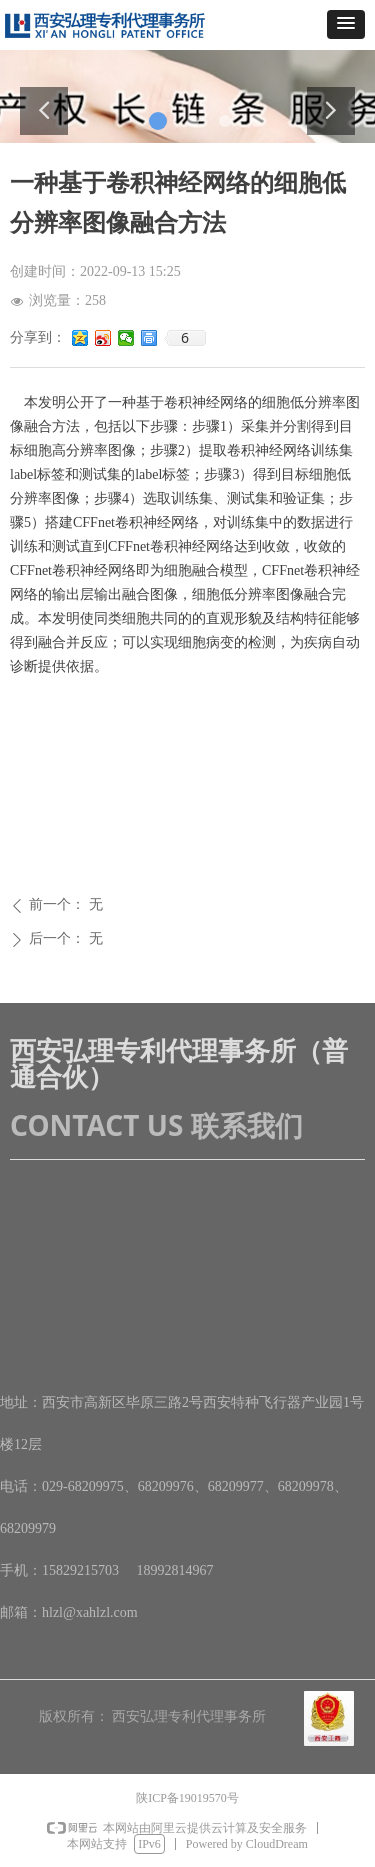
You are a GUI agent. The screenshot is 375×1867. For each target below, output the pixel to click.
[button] (346, 24)
